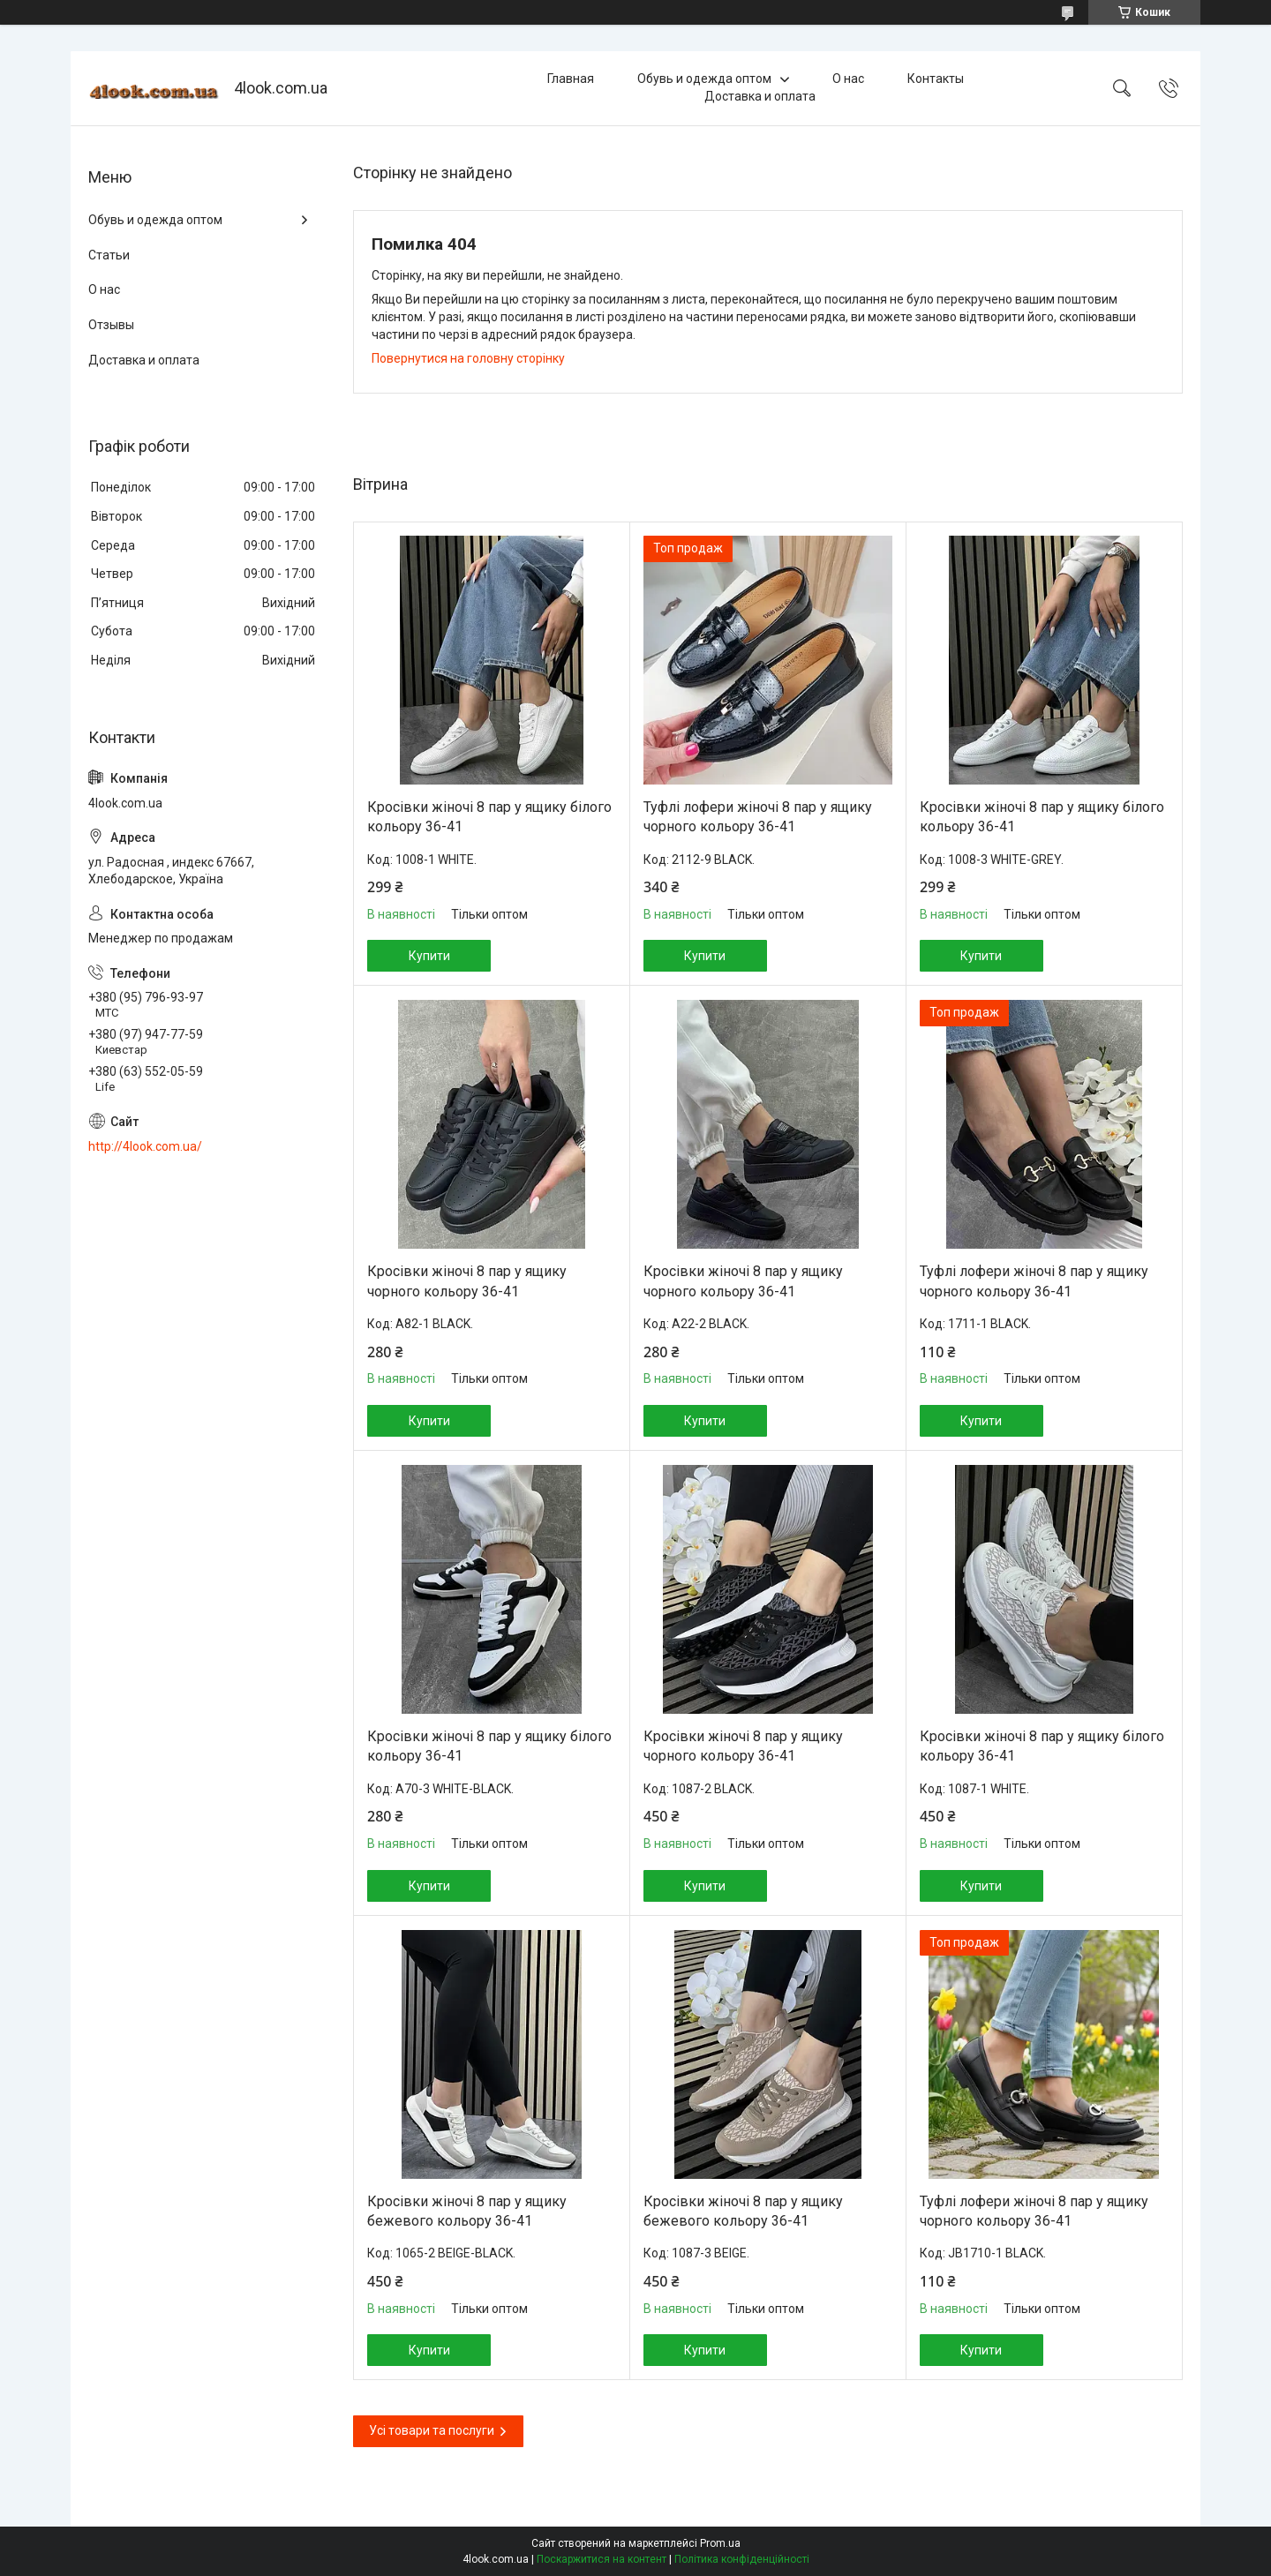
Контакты (935, 78)
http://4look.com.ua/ (145, 1146)
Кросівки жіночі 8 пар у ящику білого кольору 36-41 (489, 817)
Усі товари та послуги (431, 2430)
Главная (570, 78)
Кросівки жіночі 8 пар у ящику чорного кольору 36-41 (467, 1281)
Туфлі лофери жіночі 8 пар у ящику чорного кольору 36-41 (757, 817)
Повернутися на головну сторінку (468, 358)
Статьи (109, 255)
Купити (429, 956)
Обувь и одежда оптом (704, 78)
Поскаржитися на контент (601, 2559)
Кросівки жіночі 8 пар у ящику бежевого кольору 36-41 (467, 2211)
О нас (848, 78)
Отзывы (111, 325)
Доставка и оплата (760, 96)
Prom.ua (720, 2543)
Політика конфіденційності (741, 2559)
